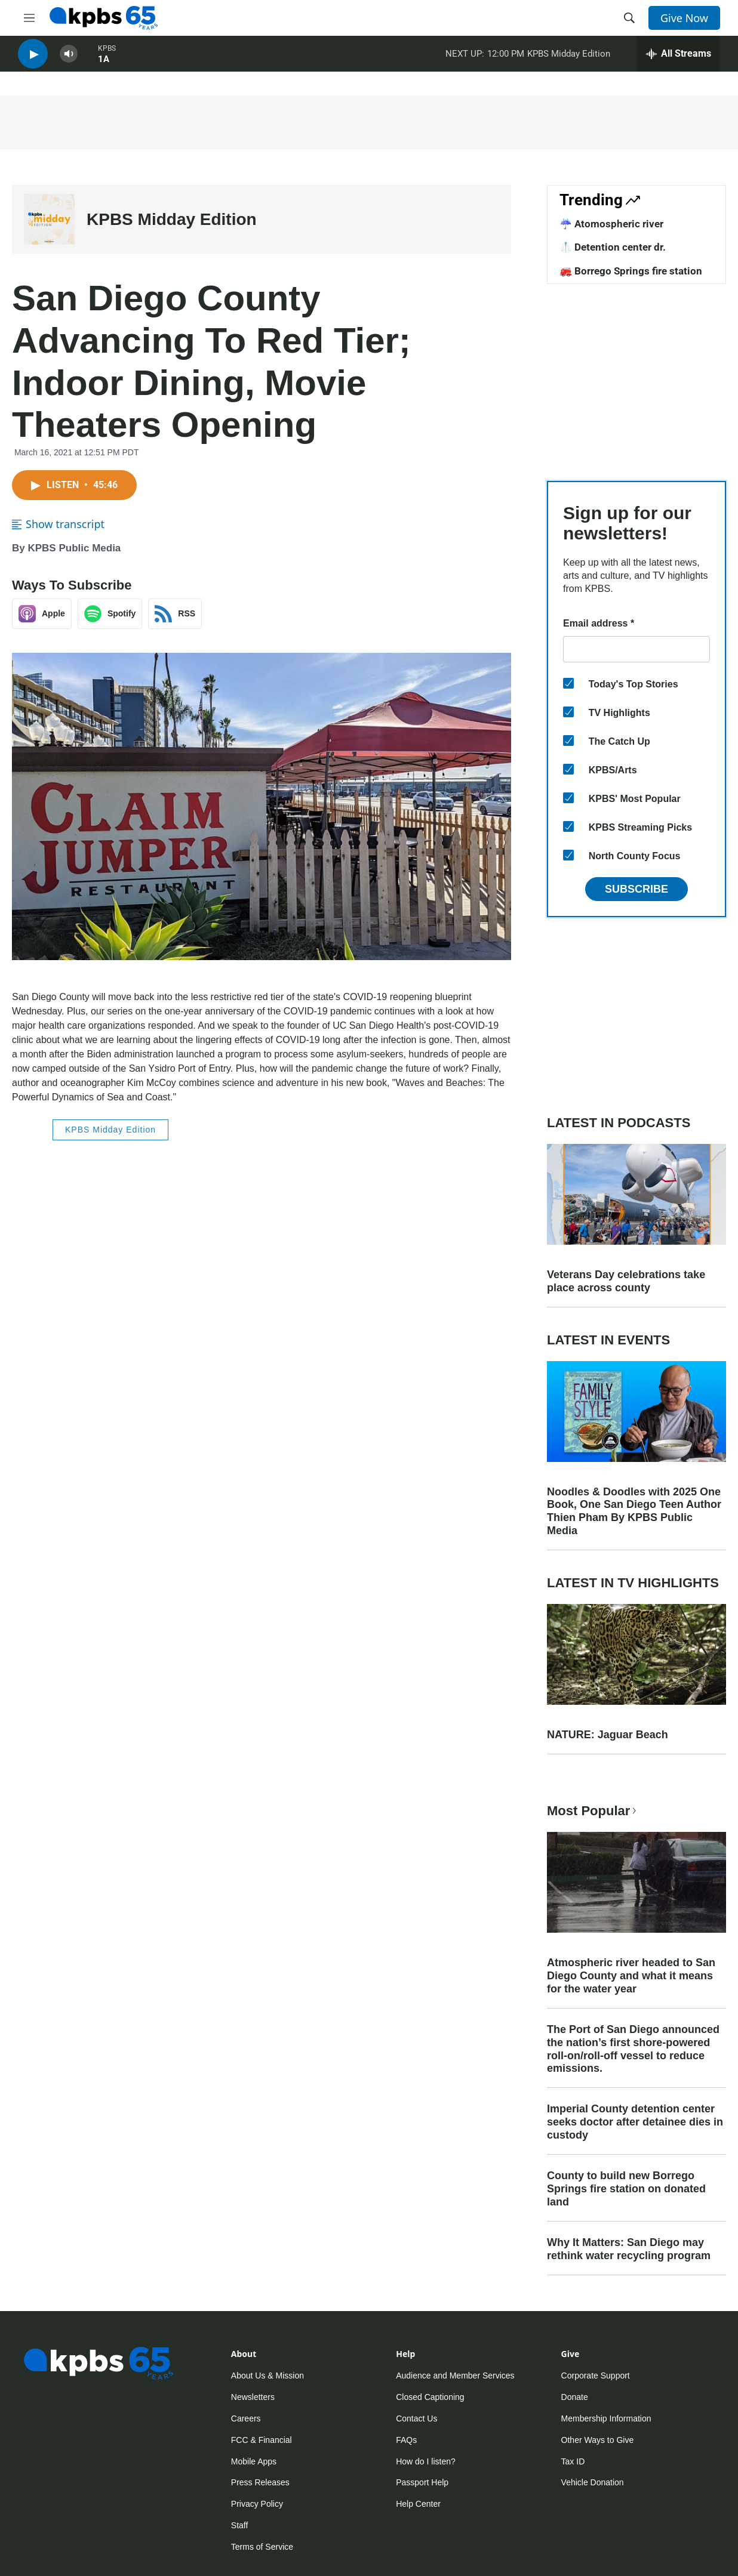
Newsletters (253, 2397)
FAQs (406, 2440)
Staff (239, 2525)
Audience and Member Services (455, 2375)
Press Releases (260, 2482)
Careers (246, 2418)
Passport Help (422, 2482)
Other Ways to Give (597, 2440)
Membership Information (606, 2418)
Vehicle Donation (592, 2482)
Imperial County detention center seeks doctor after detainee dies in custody (635, 2122)
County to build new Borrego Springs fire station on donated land (626, 2189)
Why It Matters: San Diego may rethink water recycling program (629, 2249)
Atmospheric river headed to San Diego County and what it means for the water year (631, 1976)
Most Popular (593, 1810)
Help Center (418, 2504)
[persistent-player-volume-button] (69, 60)
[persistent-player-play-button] (33, 60)
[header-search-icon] (629, 18)
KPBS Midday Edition (568, 59)
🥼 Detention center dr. (612, 247)
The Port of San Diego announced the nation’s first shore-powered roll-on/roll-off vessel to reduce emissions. (633, 2049)
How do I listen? (426, 2461)
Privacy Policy (257, 2504)
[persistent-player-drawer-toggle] (678, 60)
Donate (574, 2397)
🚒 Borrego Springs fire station (630, 271)
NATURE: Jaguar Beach (607, 1735)
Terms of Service (262, 2547)
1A (103, 65)
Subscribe (636, 889)
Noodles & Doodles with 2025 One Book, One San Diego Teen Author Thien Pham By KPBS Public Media (634, 1511)
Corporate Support (595, 2375)
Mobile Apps (253, 2461)
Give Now (684, 18)
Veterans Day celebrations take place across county (626, 1281)
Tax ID (573, 2461)
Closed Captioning (430, 2397)
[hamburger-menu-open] (29, 18)
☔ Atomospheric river (611, 224)
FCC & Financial (261, 2440)
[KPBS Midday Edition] (49, 219)
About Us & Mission (267, 2375)
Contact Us (416, 2418)
